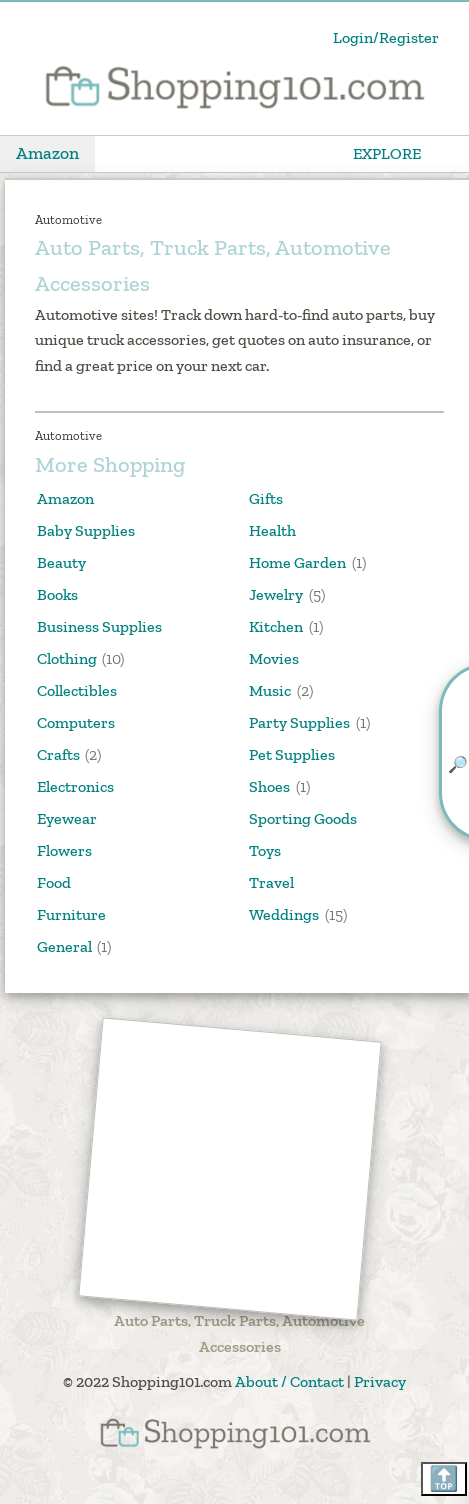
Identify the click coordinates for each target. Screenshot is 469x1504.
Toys (265, 850)
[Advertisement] (230, 1169)
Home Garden (297, 562)
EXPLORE (387, 153)
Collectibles (77, 690)
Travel (271, 882)
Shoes (269, 786)
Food (54, 882)
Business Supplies (99, 626)
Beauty (61, 562)
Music (270, 690)
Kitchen (276, 626)
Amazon (47, 153)
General (64, 946)
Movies (274, 658)
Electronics (75, 786)
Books (57, 594)
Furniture (71, 914)
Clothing (67, 658)
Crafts (58, 754)
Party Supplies (299, 722)
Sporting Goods (303, 818)
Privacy (380, 1381)
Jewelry (276, 594)
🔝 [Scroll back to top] (444, 1478)
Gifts (266, 498)
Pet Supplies (292, 754)
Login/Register (386, 37)
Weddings (284, 914)
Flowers (64, 850)
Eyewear (67, 818)
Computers (76, 722)
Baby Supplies (86, 530)
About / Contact (289, 1381)
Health (272, 530)
